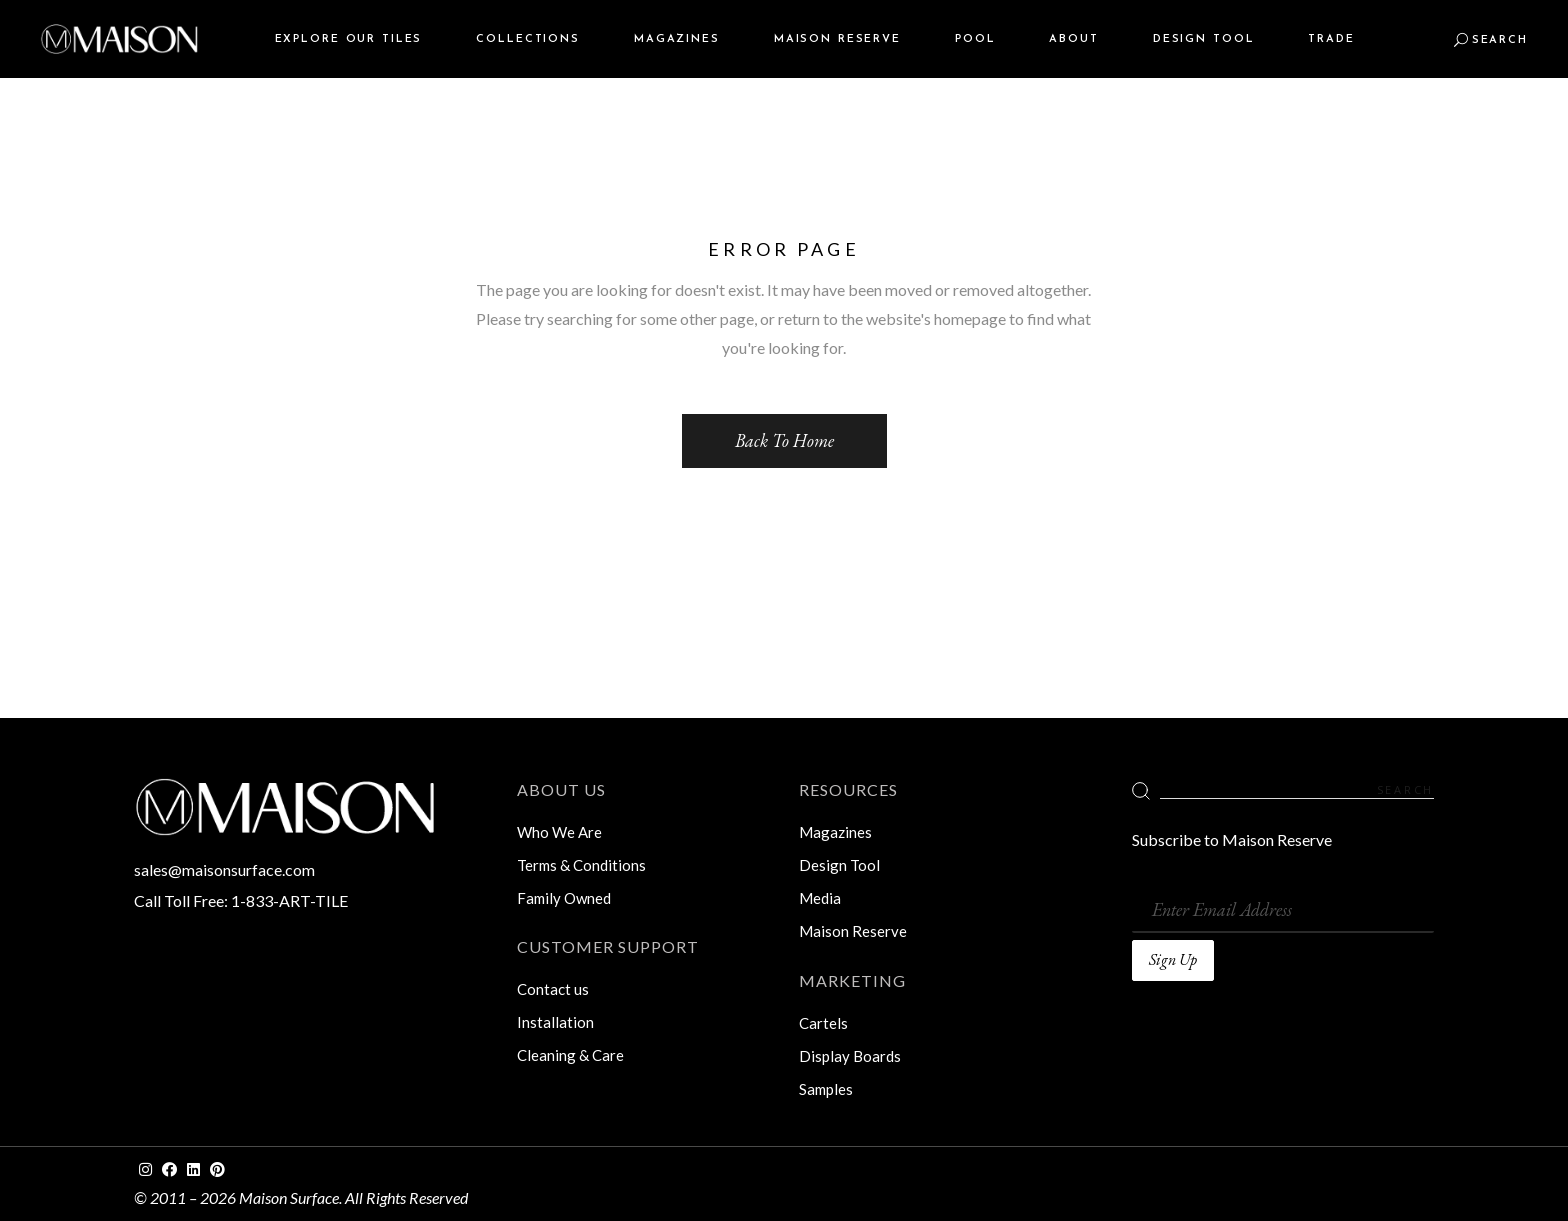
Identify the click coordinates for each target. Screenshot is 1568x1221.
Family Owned (564, 898)
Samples (826, 1089)
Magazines (835, 832)
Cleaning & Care (570, 1055)
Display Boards (850, 1056)
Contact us (553, 989)
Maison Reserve (853, 931)
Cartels (823, 1023)
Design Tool (839, 865)
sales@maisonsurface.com (224, 869)
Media (820, 898)
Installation (555, 1022)
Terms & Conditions (581, 865)
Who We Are (559, 832)
